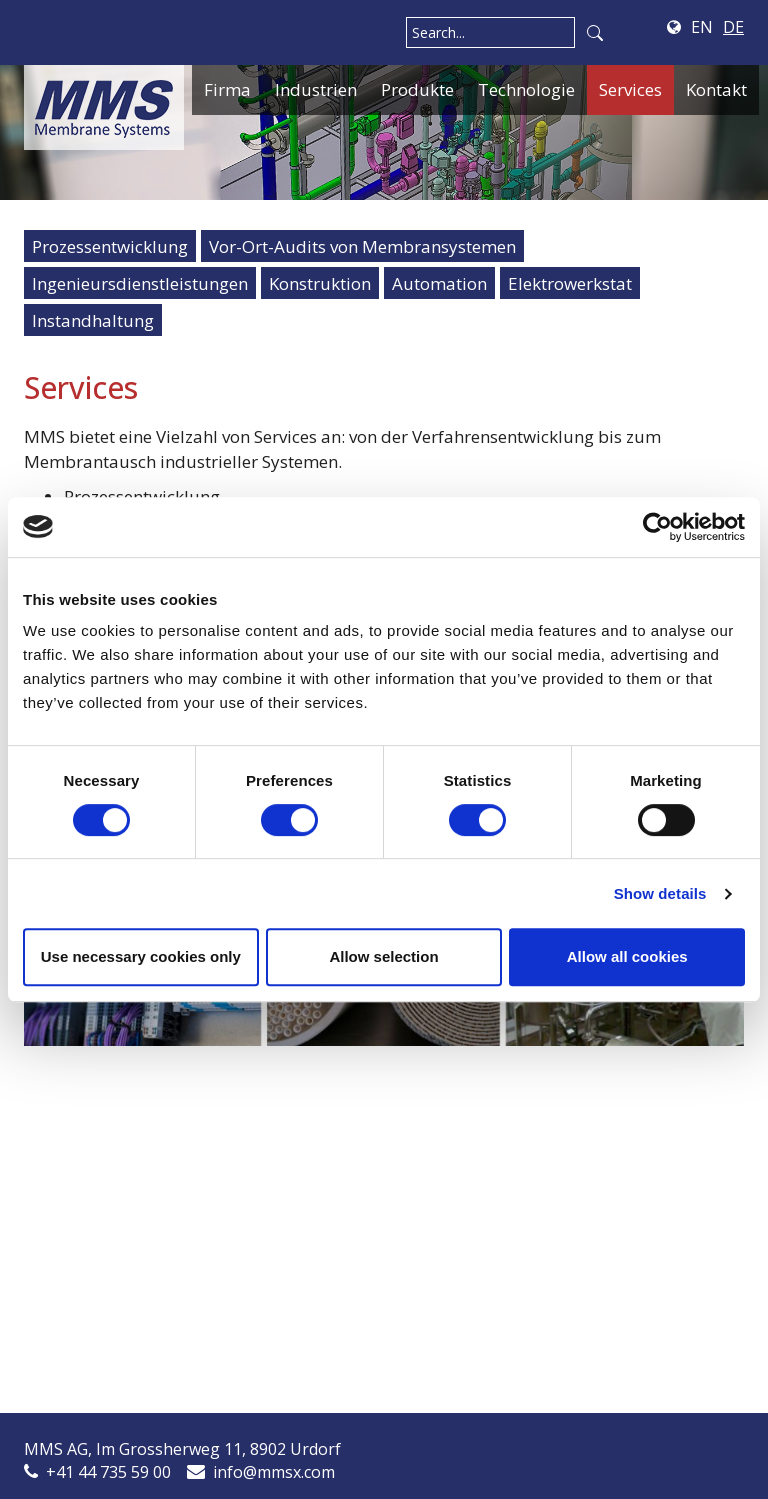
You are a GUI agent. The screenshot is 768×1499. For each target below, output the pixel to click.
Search (595, 32)
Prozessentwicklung (110, 246)
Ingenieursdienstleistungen (140, 283)
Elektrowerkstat (570, 283)
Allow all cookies (627, 956)
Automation (439, 283)
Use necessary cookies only (141, 956)
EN (702, 27)
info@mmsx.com (274, 1472)
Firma (227, 89)
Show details (660, 893)
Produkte (417, 89)
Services (630, 89)
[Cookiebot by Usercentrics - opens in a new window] (657, 527)
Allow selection (383, 956)
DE (733, 27)
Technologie (526, 89)
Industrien (316, 89)
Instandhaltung (93, 320)
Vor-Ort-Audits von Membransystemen (362, 246)
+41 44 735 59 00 (108, 1472)
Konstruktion (320, 283)
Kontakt (716, 89)
